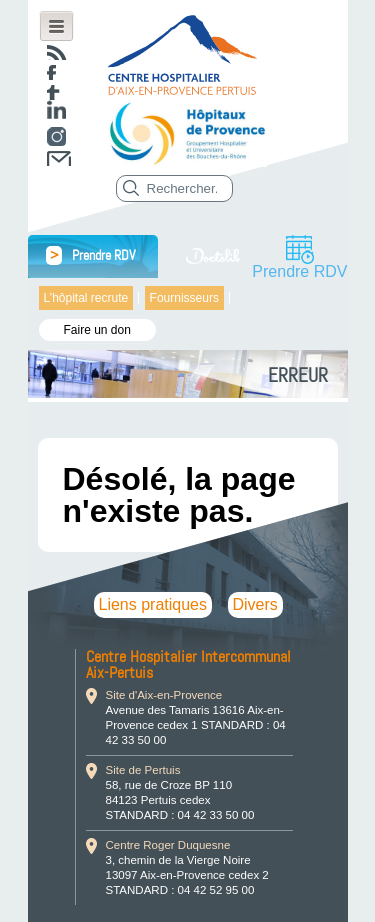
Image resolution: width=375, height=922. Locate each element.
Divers (255, 604)
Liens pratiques (153, 604)
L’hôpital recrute (86, 298)
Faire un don (97, 330)
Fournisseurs (184, 298)
